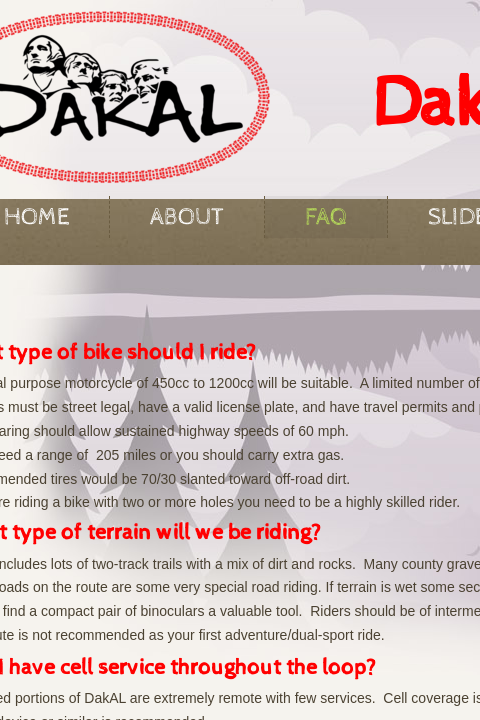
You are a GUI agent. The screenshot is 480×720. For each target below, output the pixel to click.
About (187, 217)
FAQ (326, 217)
